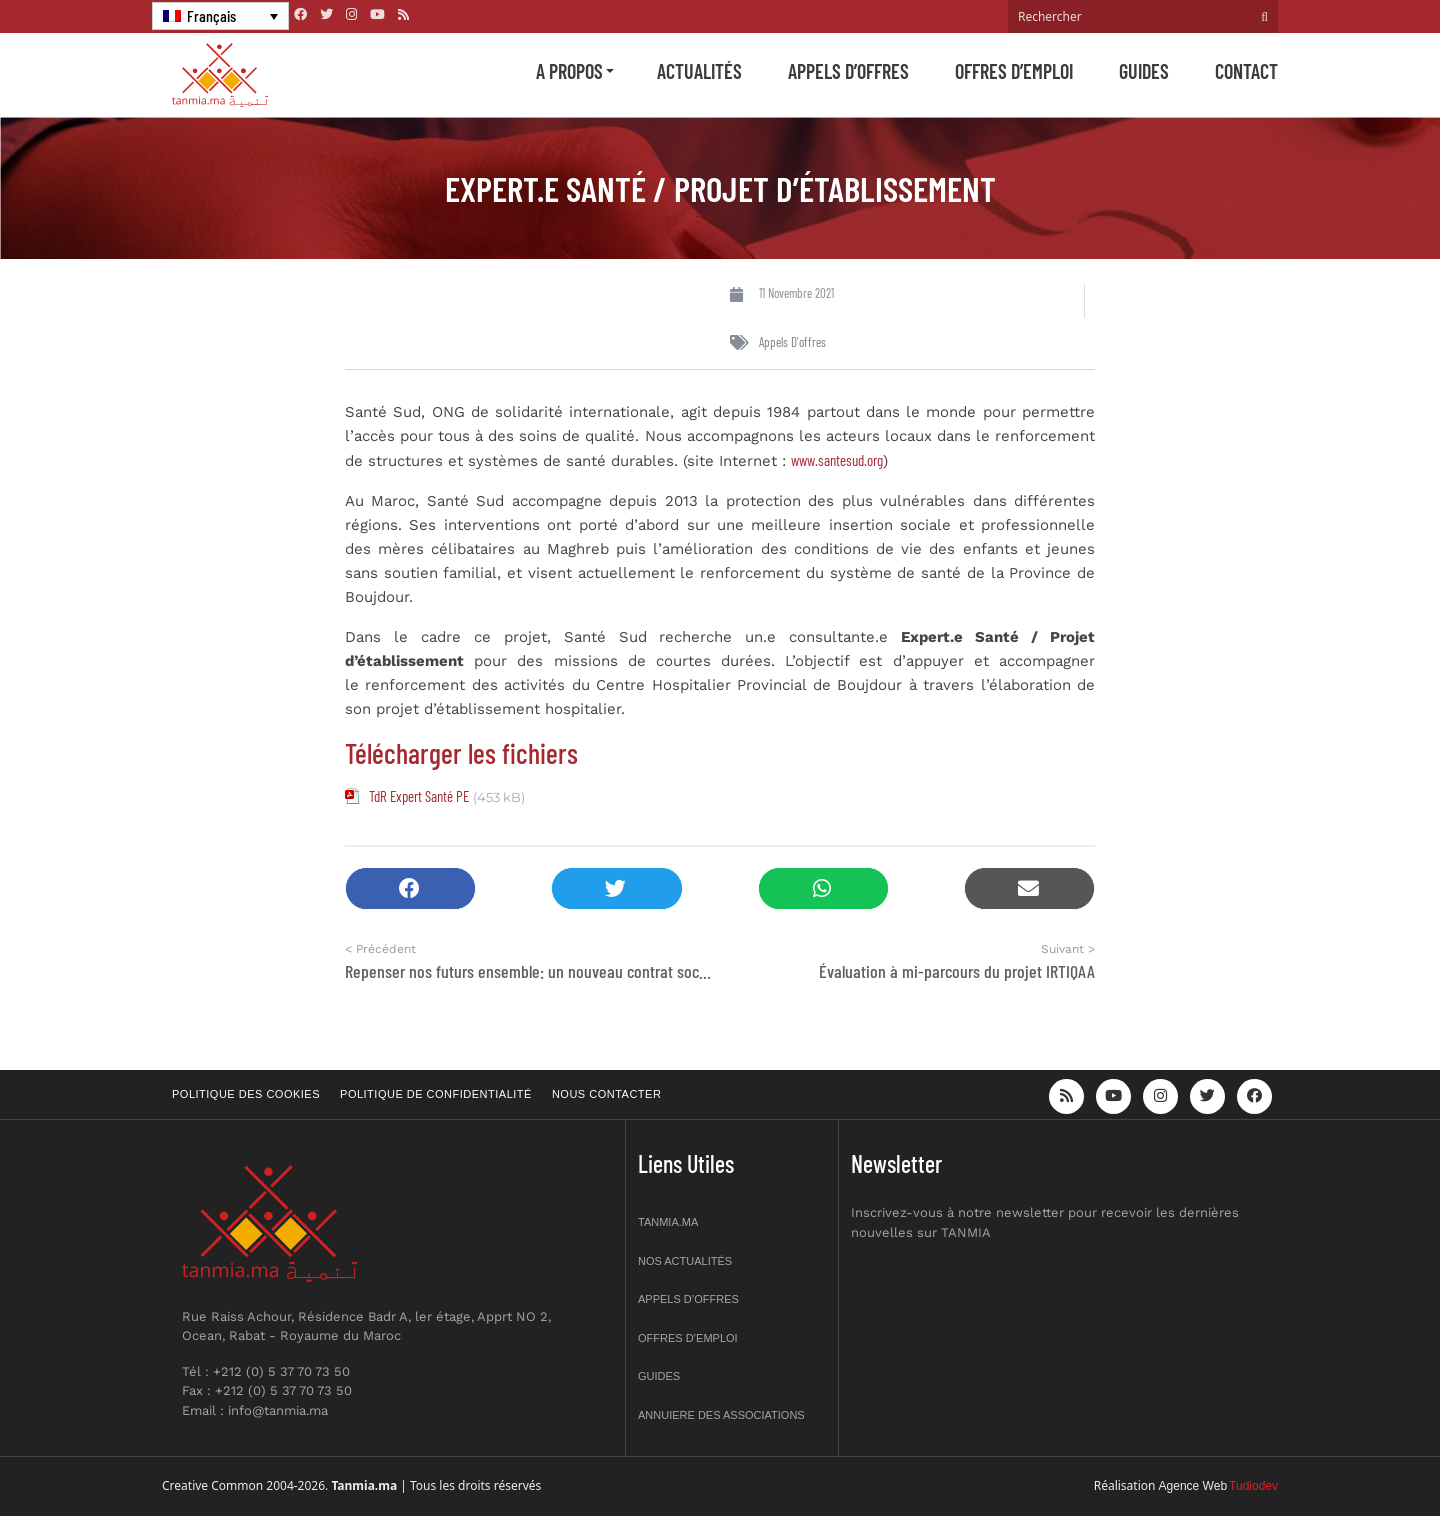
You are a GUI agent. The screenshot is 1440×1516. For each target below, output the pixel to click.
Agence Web (1193, 1486)
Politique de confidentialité (436, 1094)
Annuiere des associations (721, 1415)
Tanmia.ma (668, 1222)
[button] (410, 888)
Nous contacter (606, 1094)
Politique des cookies (246, 1094)
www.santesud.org (837, 460)
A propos (569, 71)
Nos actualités (685, 1261)
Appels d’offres (848, 71)
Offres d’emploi (1014, 71)
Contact (1246, 71)
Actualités (699, 71)
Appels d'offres (792, 342)
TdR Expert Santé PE (419, 796)
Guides (1144, 71)
